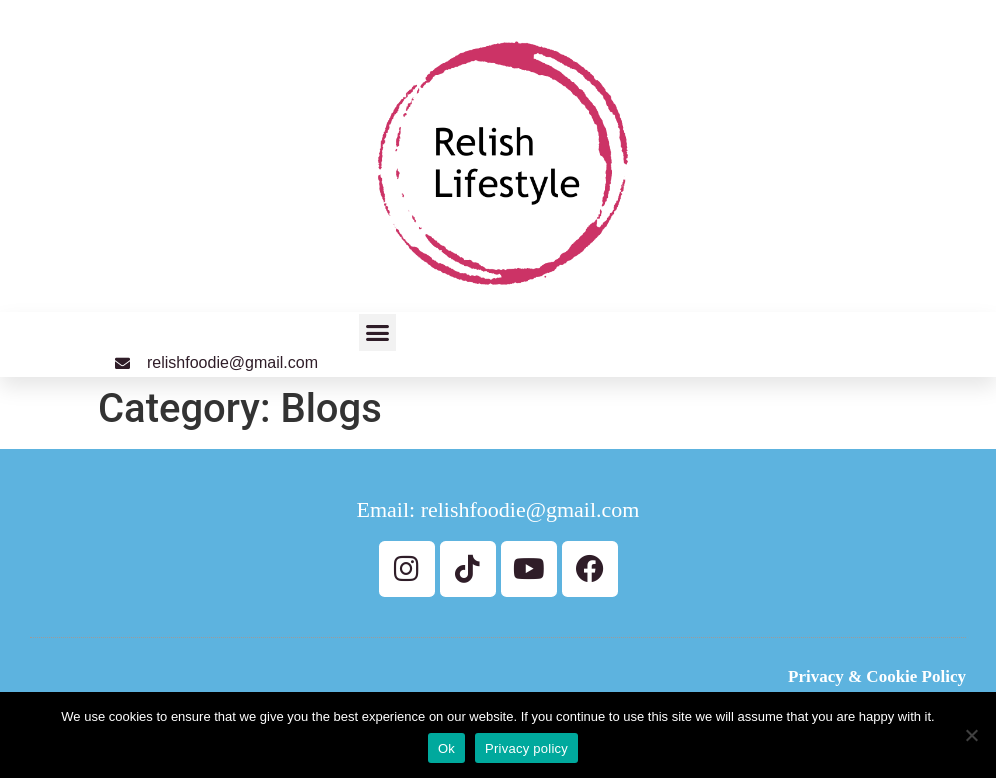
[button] (378, 333)
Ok (446, 748)
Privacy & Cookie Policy (877, 676)
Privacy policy (526, 748)
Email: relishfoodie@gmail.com (498, 509)
